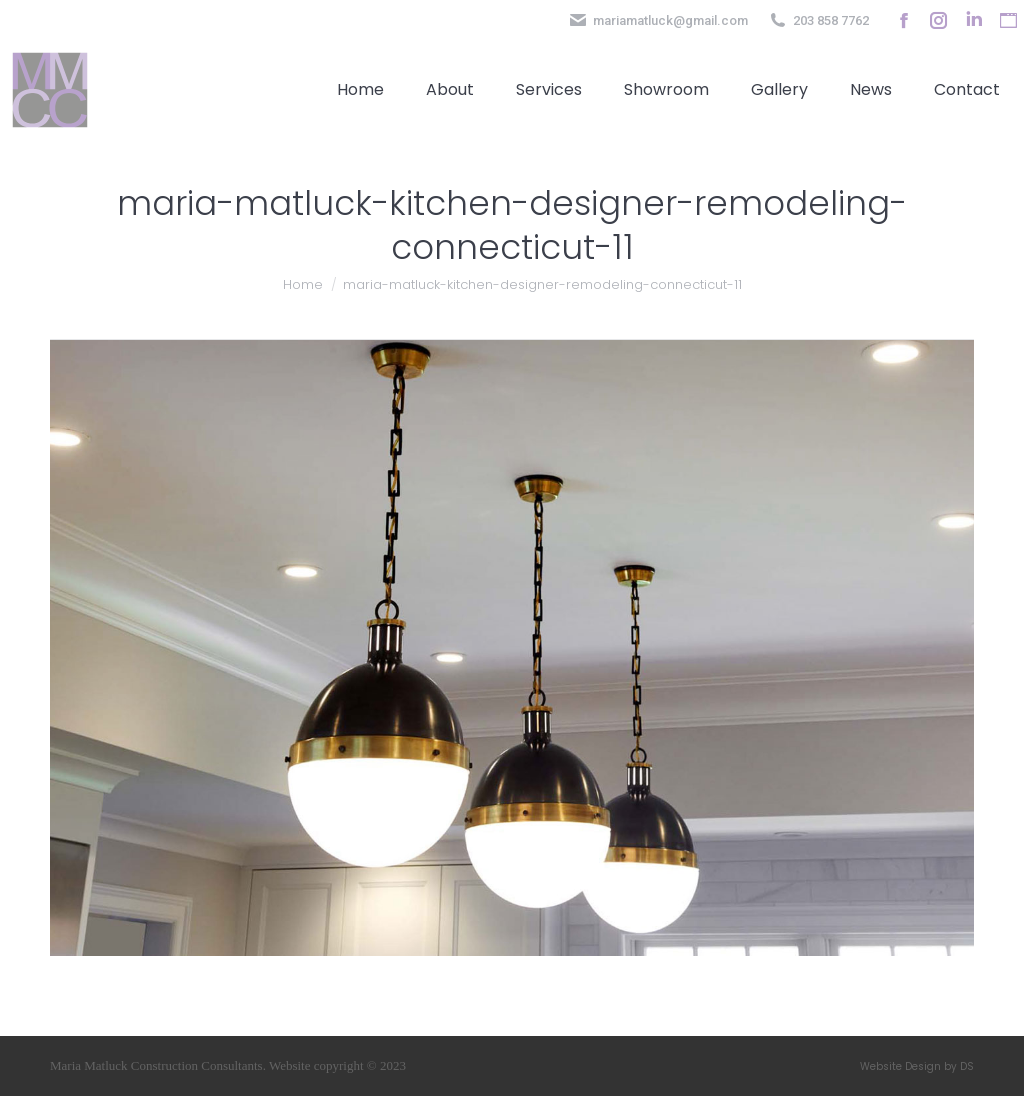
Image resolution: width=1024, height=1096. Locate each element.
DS (967, 1066)
